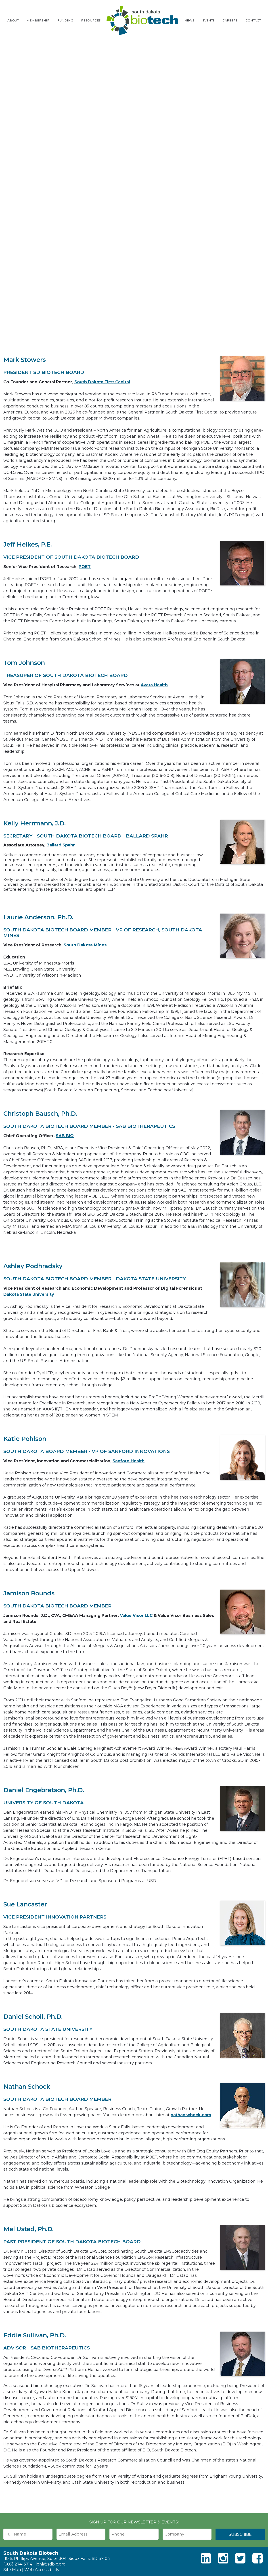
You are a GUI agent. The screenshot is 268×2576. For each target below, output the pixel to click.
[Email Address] (81, 2534)
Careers (229, 20)
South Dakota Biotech (142, 20)
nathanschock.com (191, 2114)
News (189, 20)
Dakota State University (28, 1294)
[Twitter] (240, 2558)
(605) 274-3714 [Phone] (17, 2564)
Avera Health (154, 685)
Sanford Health (128, 1461)
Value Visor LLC (136, 1615)
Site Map (12, 2569)
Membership (37, 20)
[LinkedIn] (206, 2558)
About (13, 20)
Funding (65, 20)
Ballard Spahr (60, 845)
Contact (253, 20)
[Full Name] (27, 2534)
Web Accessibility (41, 2569)
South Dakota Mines (85, 945)
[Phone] (134, 2534)
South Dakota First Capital (102, 382)
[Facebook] (257, 2558)
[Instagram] (223, 2558)
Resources (91, 20)
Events (208, 20)
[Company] (187, 2534)
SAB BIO (65, 1135)
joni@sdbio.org (51, 2564)
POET (85, 566)
